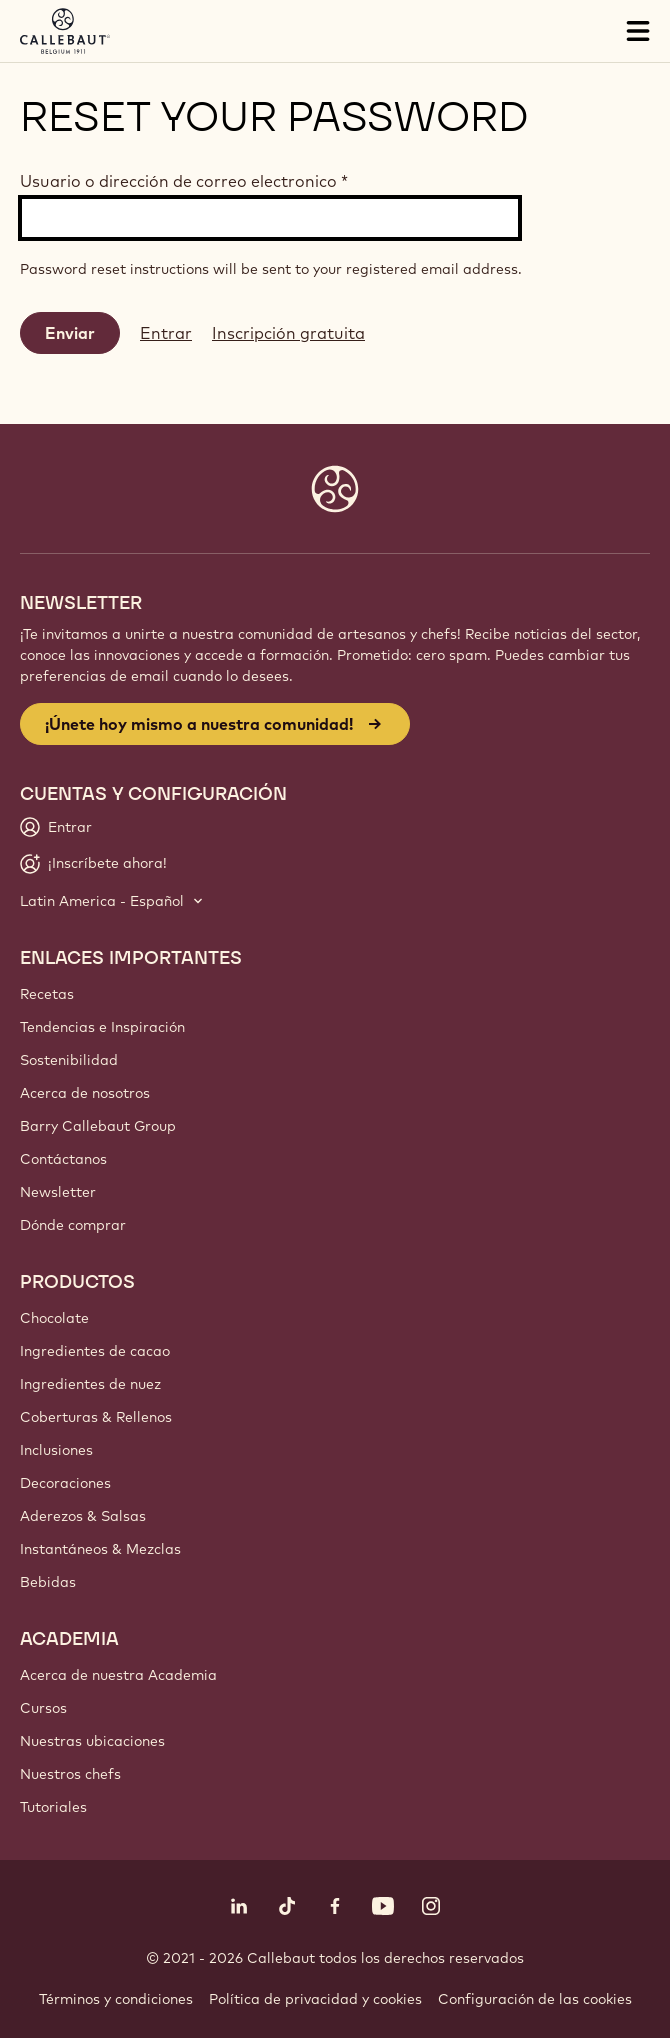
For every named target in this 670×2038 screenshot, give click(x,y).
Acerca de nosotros (85, 1093)
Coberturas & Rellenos (96, 1417)
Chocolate (54, 1318)
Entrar (166, 333)
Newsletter (58, 1192)
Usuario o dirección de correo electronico (184, 181)
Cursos (43, 1708)
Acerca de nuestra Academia (118, 1675)
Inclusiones (56, 1450)
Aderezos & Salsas (83, 1516)
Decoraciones (65, 1483)
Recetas (47, 994)
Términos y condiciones (116, 1999)
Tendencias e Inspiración (102, 1027)
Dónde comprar (73, 1225)
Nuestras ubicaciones (92, 1741)
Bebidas (48, 1582)
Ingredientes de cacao (95, 1351)
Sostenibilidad (69, 1060)
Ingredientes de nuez (90, 1384)
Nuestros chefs (70, 1774)
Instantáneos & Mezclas (100, 1549)
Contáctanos (63, 1159)
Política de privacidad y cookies (315, 1999)
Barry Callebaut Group (98, 1126)
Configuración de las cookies (535, 1999)
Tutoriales (53, 1807)
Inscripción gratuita (288, 333)
